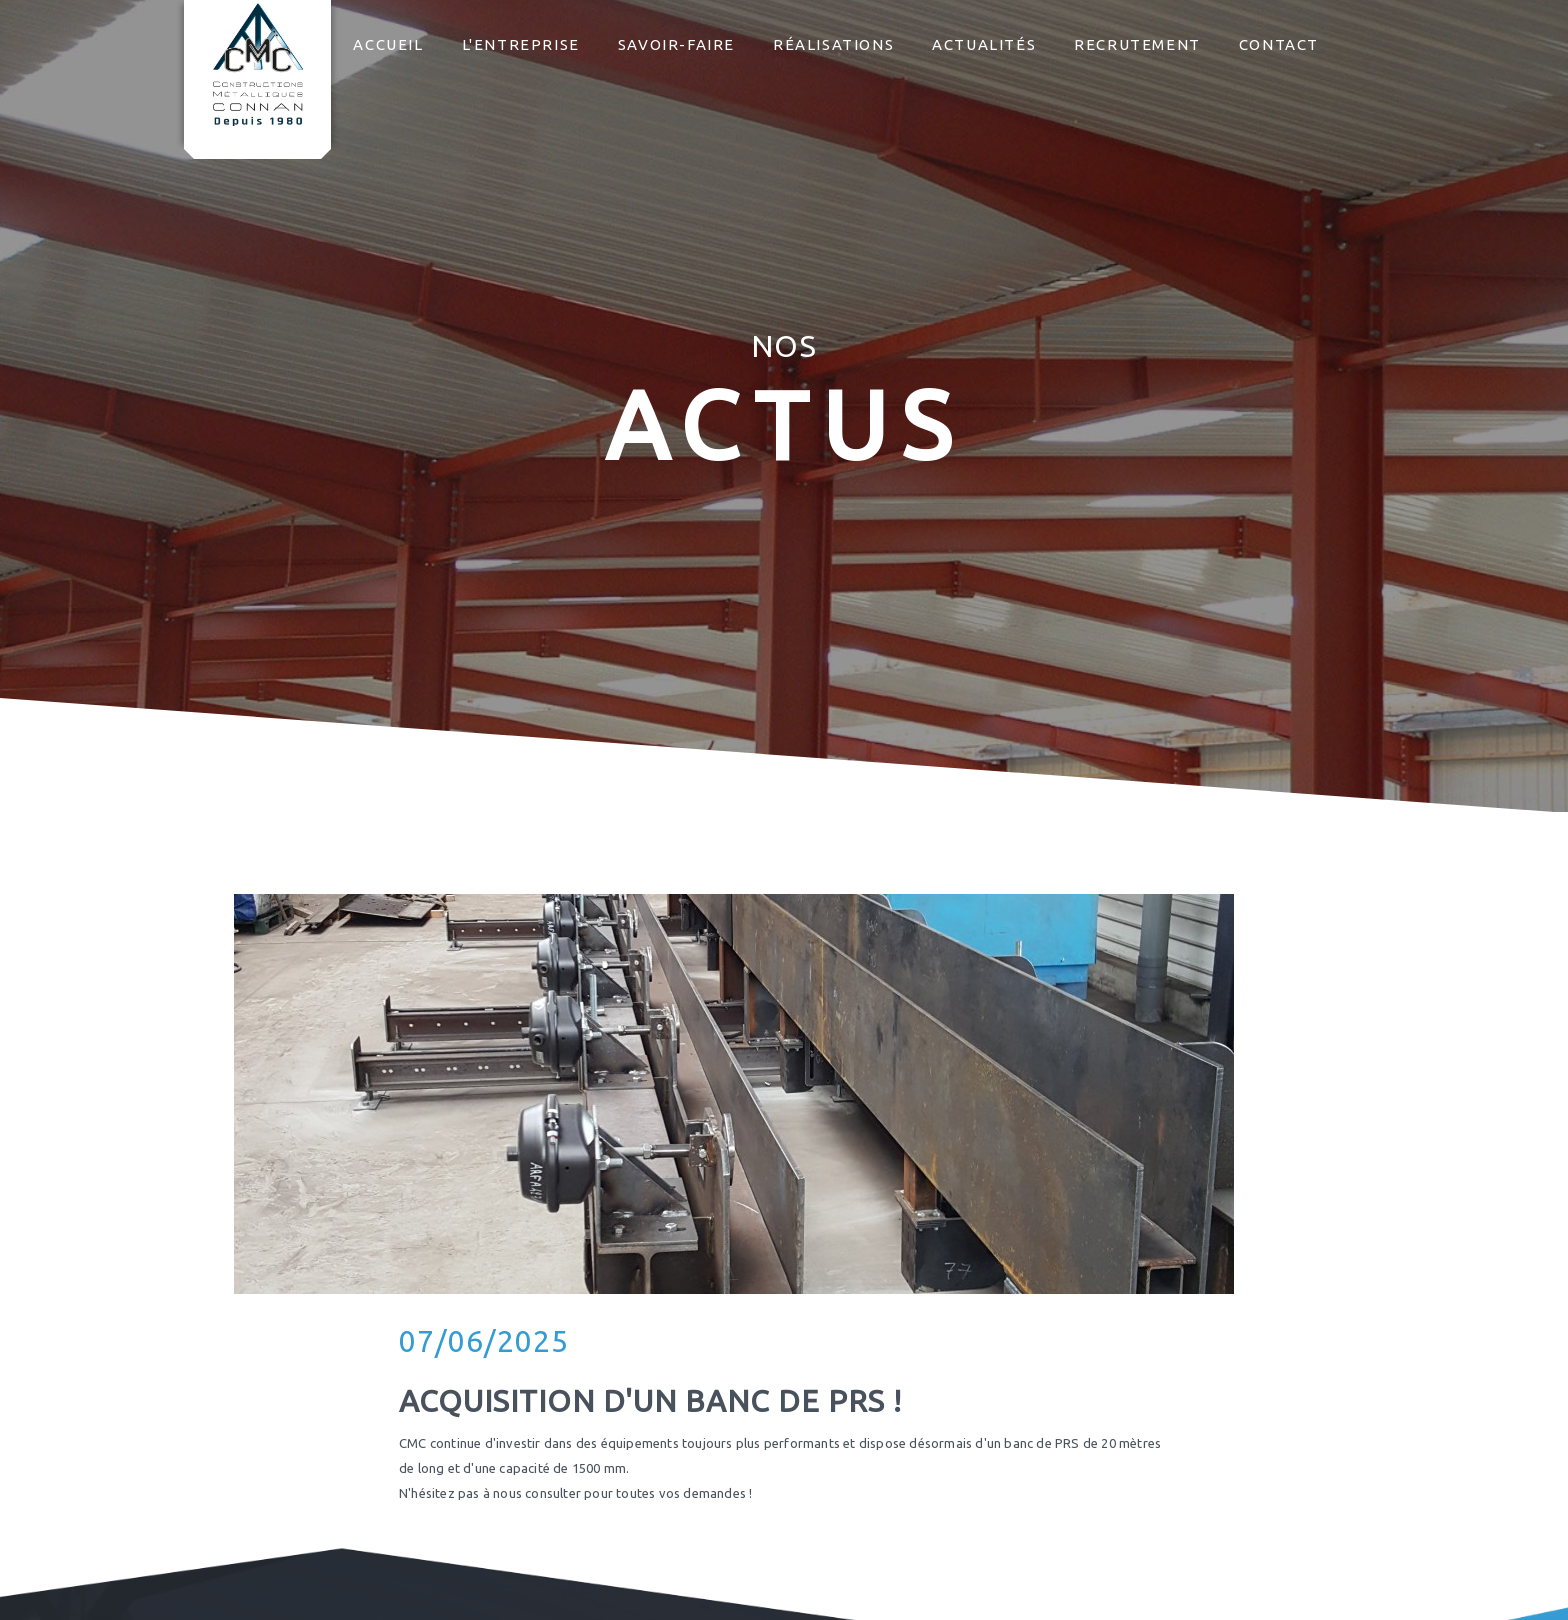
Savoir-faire (676, 44)
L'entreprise (521, 44)
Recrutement (1137, 44)
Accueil (388, 44)
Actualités (984, 44)
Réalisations (833, 44)
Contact (1279, 44)
